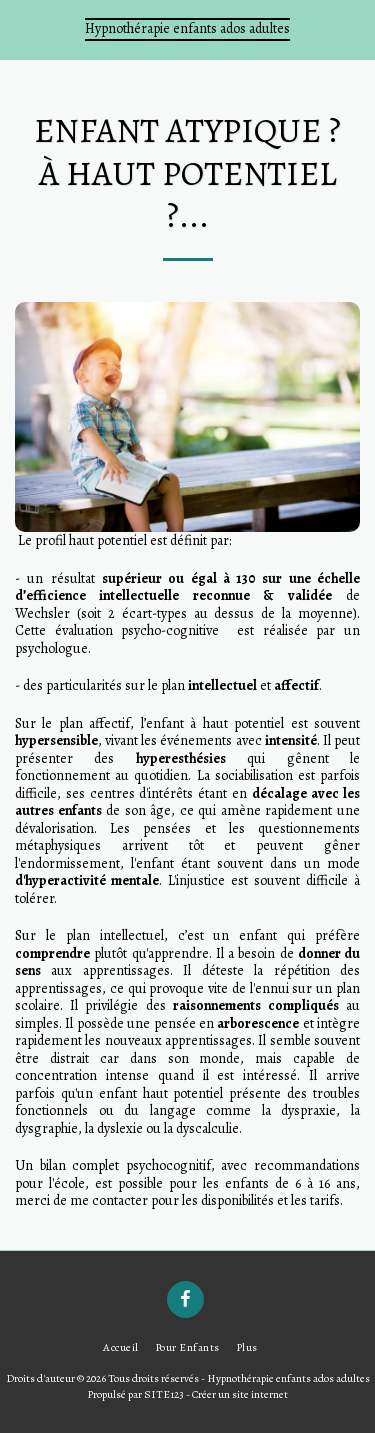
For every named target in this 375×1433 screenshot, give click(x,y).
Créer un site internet (240, 1394)
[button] (22, 28)
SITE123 (164, 1394)
